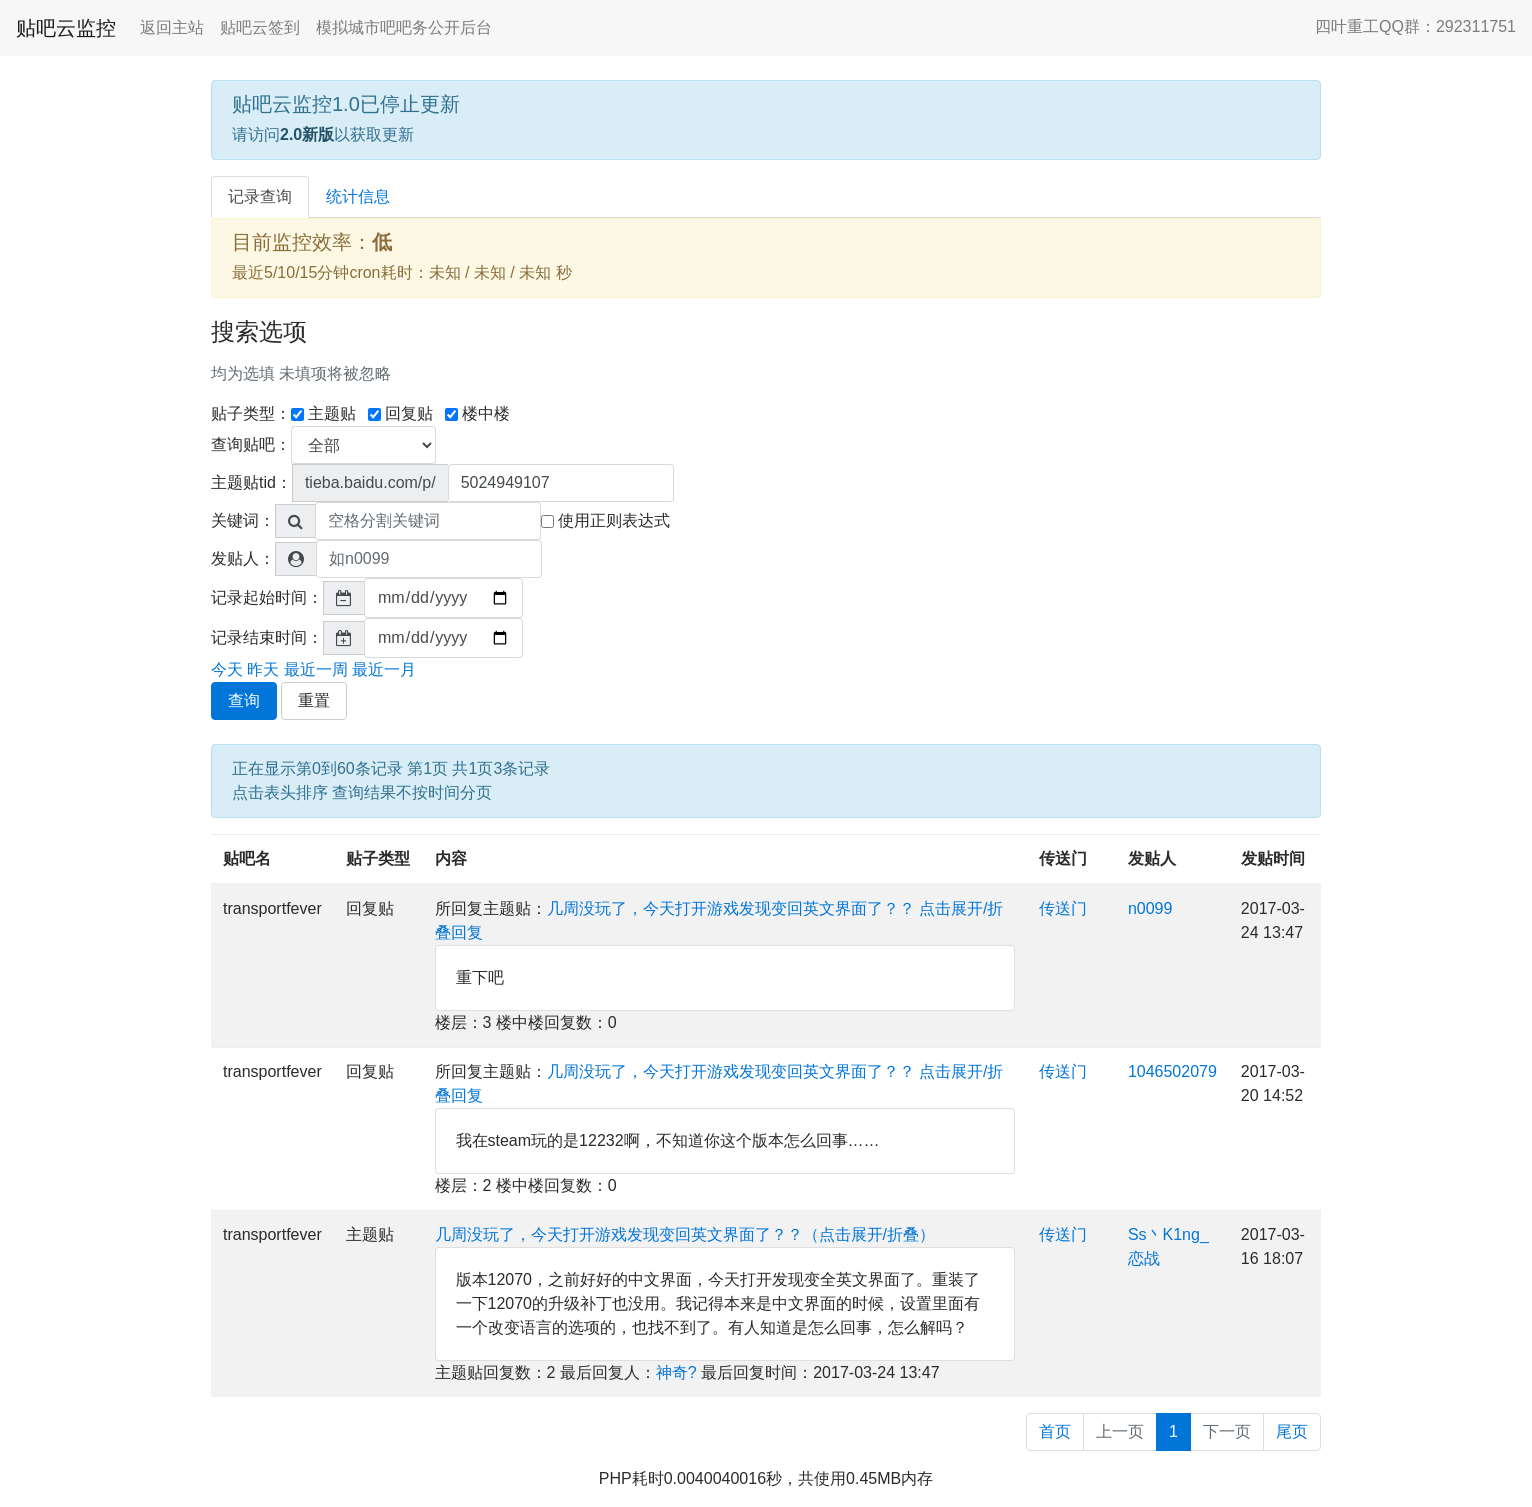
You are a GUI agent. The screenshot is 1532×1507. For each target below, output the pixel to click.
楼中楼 (477, 413)
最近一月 (384, 669)
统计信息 (358, 196)
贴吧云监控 (66, 28)
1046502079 (1172, 1071)
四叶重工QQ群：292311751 (1415, 26)
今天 (227, 669)
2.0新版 (307, 134)
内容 (451, 858)
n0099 (1150, 908)
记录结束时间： (267, 637)
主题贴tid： (251, 482)
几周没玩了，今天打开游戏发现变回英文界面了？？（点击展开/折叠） (685, 1234)
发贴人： (243, 558)
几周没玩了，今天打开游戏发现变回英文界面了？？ (731, 908)
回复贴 (400, 413)
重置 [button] (314, 700)
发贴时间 (1273, 858)
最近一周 (316, 669)
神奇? (676, 1372)
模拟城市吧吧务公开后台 (404, 27)
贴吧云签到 (260, 27)
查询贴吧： (251, 444)
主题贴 (323, 413)
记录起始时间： (267, 597)
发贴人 (1152, 858)
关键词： (243, 520)
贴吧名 (247, 858)
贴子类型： (251, 413)
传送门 (1063, 858)
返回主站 (172, 27)
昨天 (263, 669)
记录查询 (260, 196)
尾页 (1292, 1431)
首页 (1055, 1431)
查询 (244, 700)
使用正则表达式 (605, 520)
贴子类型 (378, 858)
